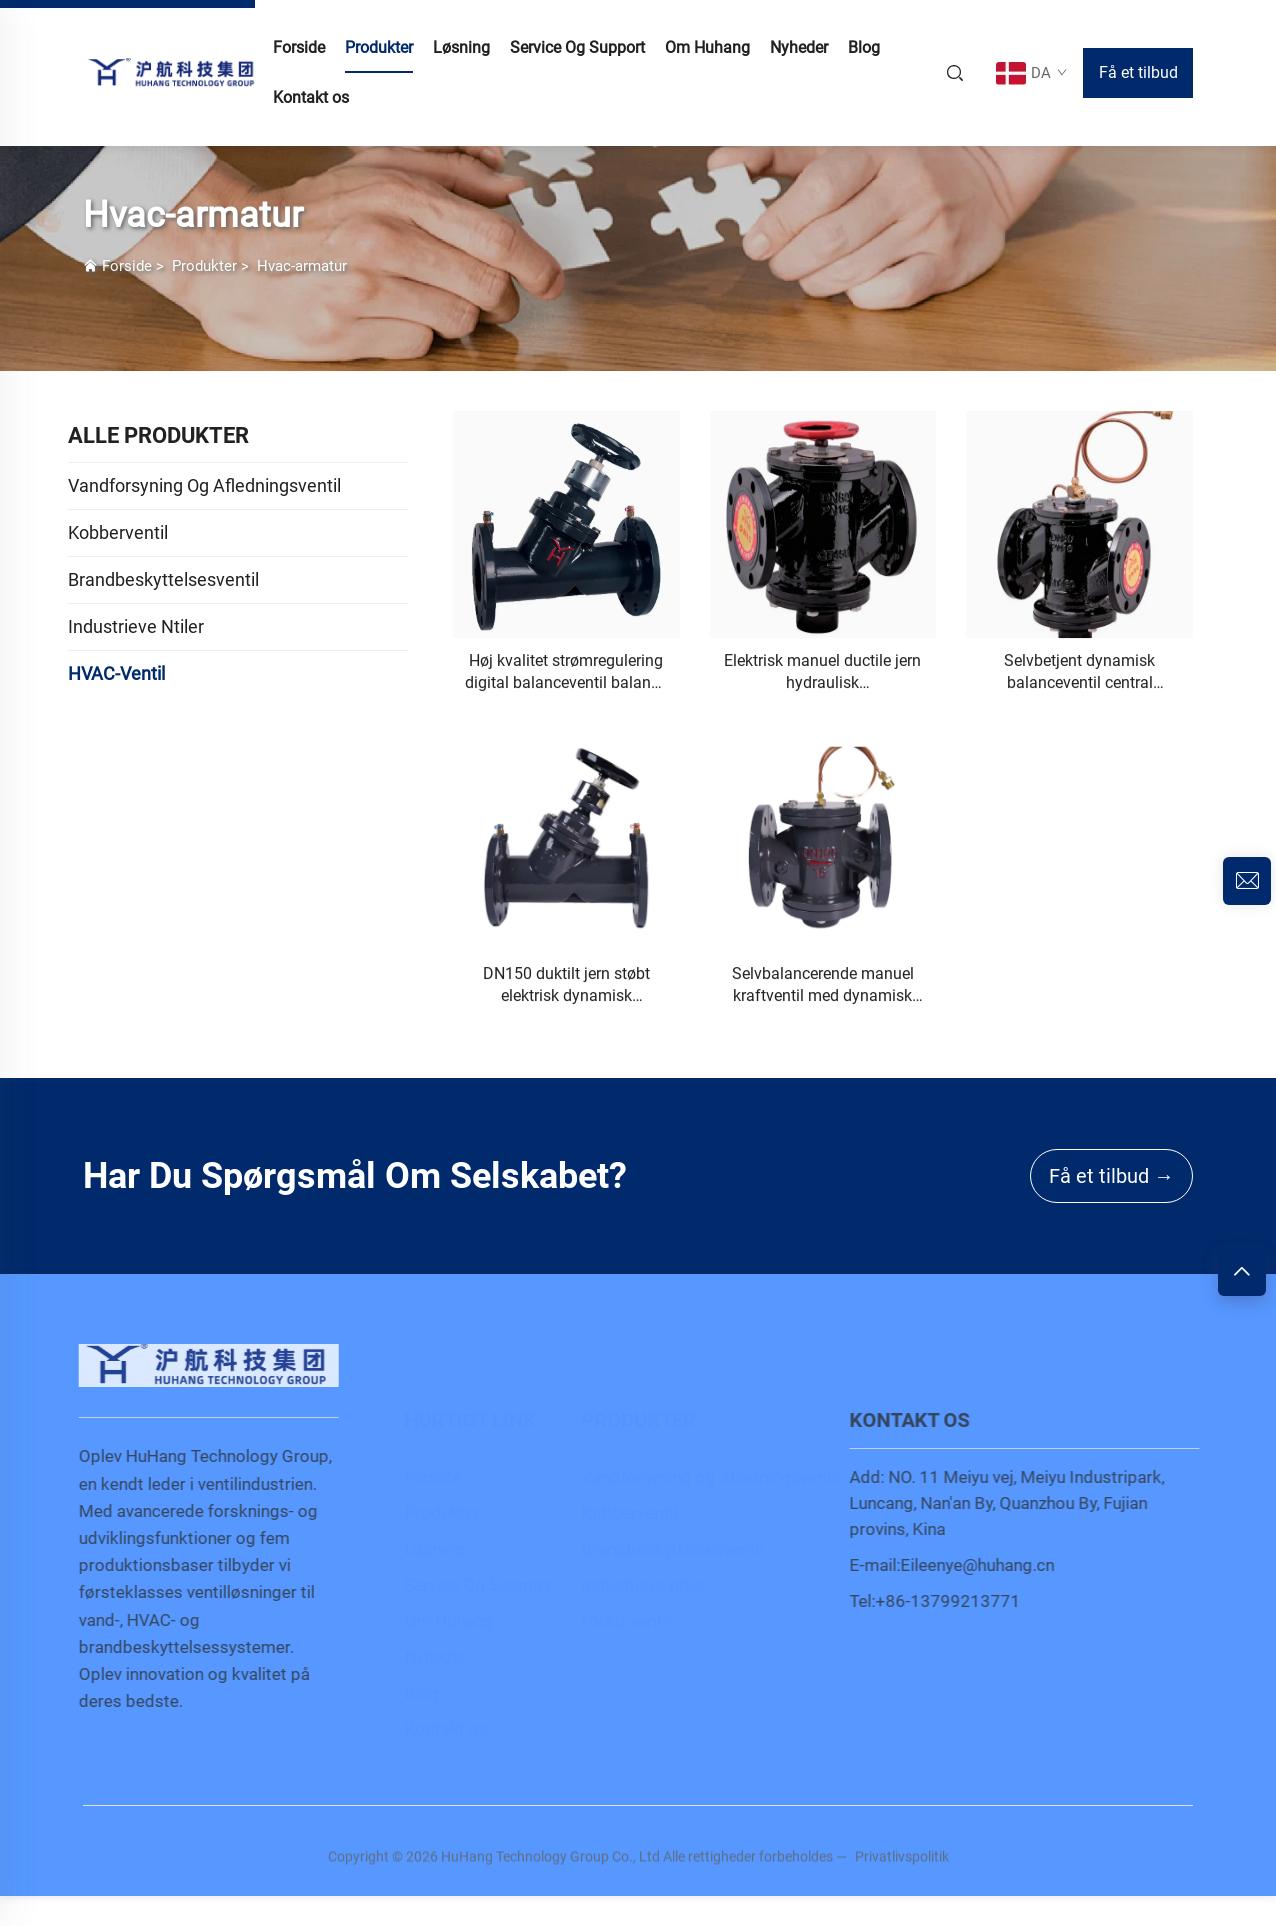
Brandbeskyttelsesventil (659, 1549)
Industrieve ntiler (631, 1585)
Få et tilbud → (1111, 1176)
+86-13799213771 (957, 1601)
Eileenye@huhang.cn (987, 1565)
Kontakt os (311, 97)
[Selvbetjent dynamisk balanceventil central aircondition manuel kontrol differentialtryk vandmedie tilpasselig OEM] (1079, 525)
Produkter (379, 47)
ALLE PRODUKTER (158, 435)
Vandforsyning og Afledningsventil (697, 1477)
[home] (173, 71)
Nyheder (799, 47)
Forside (127, 266)
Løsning (461, 47)
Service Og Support (577, 47)
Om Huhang (707, 47)
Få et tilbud (1138, 72)
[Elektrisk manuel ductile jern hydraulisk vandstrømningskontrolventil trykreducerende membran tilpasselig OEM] (823, 525)
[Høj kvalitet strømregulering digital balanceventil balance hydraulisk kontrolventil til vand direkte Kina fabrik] (566, 525)
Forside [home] (299, 47)
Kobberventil (616, 1513)
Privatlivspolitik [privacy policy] (902, 1866)
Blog (864, 47)
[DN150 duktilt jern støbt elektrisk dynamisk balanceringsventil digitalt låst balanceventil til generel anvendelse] (566, 838)
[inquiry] (1247, 881)
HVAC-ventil (612, 1621)
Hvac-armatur (302, 266)
